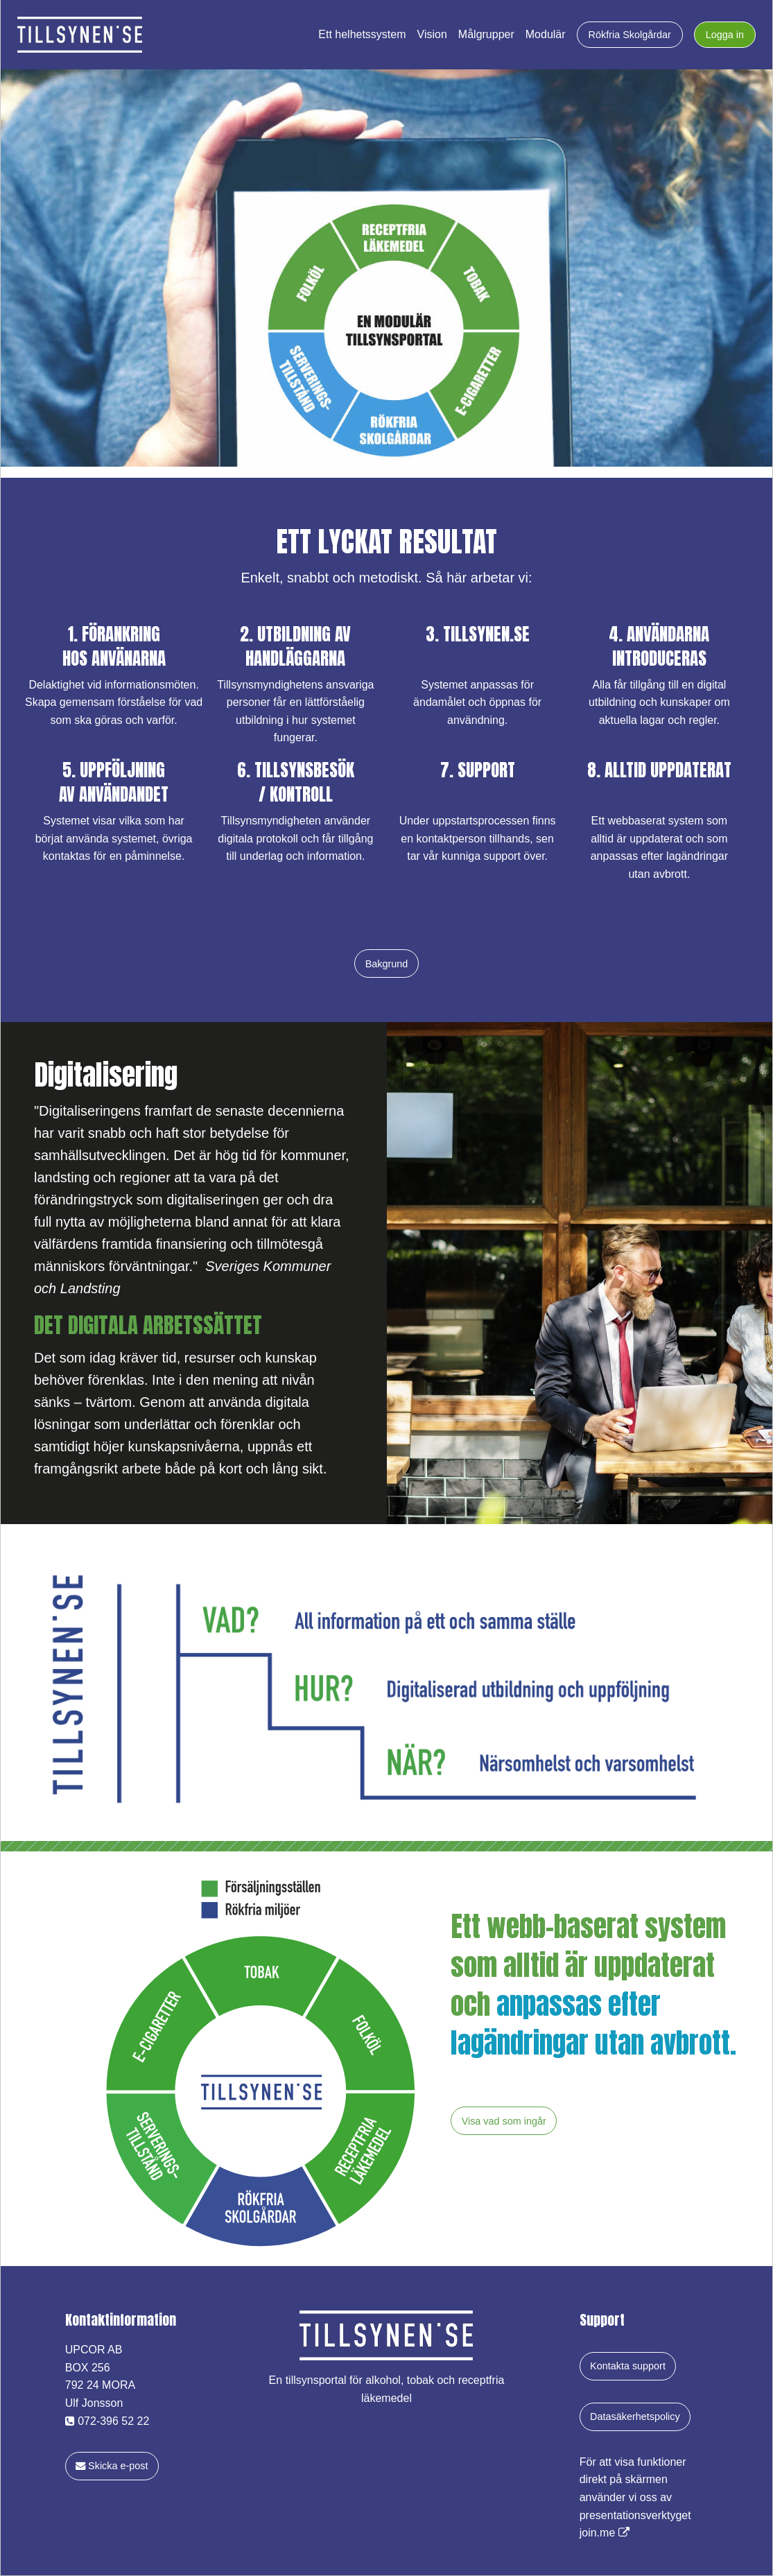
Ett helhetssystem (362, 34)
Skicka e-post (112, 2465)
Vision (432, 34)
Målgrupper (486, 34)
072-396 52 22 (107, 2421)
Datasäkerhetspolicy (635, 2416)
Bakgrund (386, 963)
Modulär (546, 34)
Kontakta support (628, 2365)
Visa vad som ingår (504, 2121)
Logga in (725, 34)
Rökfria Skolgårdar (630, 34)
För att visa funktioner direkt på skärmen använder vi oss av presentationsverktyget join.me (635, 2497)
